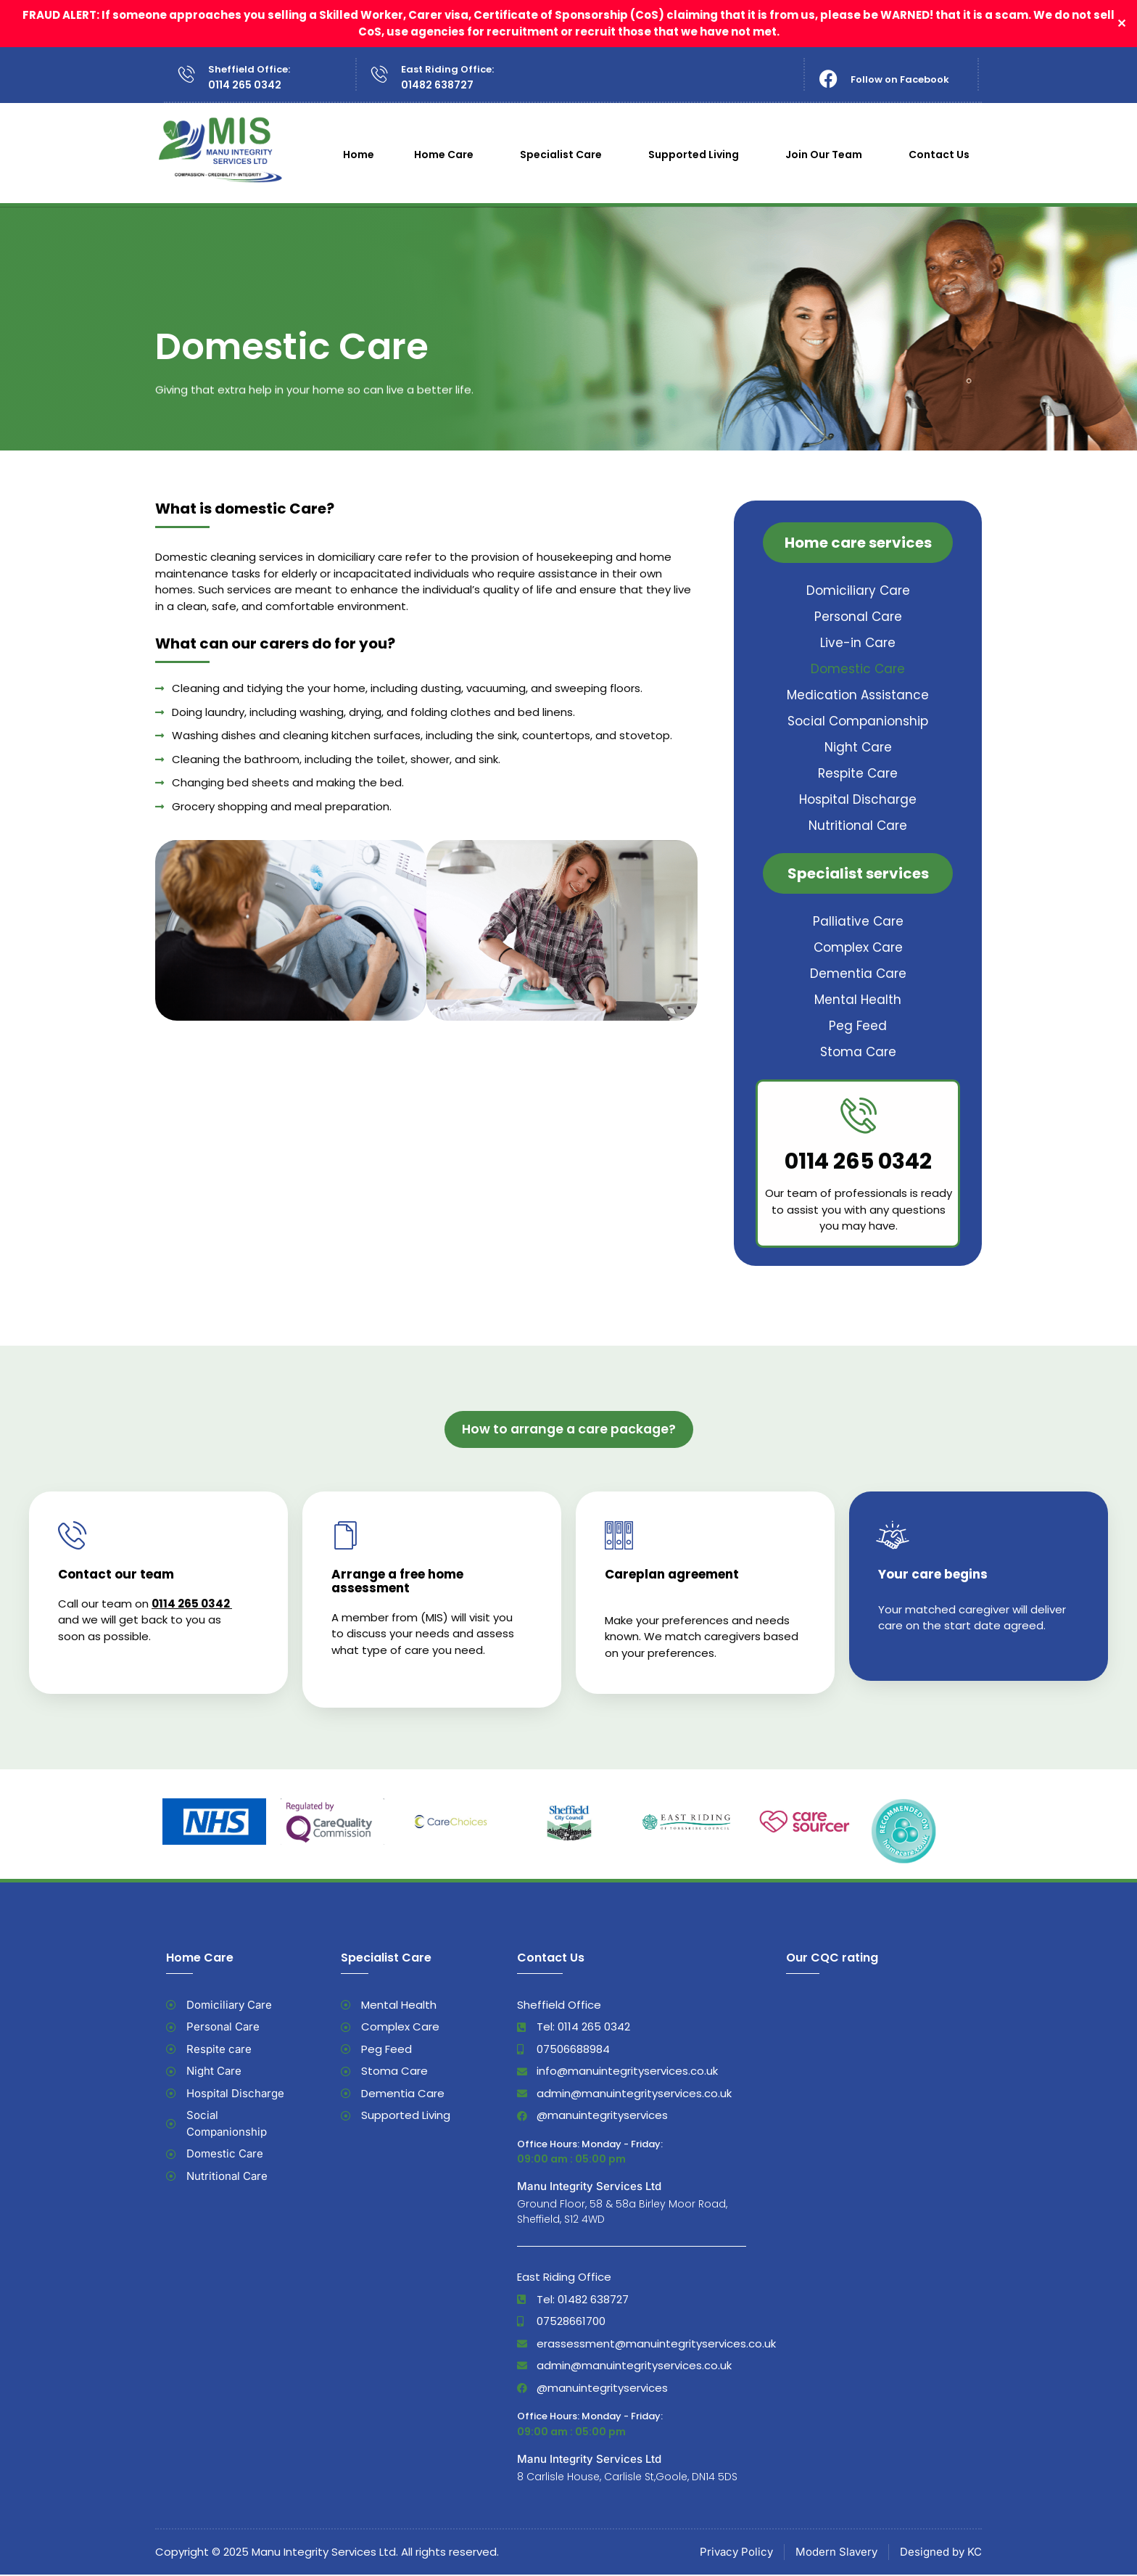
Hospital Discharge (858, 799)
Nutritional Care (858, 825)
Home (358, 155)
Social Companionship (857, 721)
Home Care (447, 155)
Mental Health (857, 999)
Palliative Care (858, 921)
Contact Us (943, 155)
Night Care (858, 747)
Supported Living (697, 155)
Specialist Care (564, 155)
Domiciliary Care (858, 590)
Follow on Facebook (900, 79)
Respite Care (858, 773)
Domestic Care (858, 669)
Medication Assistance (858, 695)
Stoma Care (858, 1052)
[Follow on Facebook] (828, 79)
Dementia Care (858, 973)
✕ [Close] (1121, 23)
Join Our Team (827, 155)
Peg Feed (858, 1025)
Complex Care (858, 947)
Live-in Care (858, 642)
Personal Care (858, 616)
